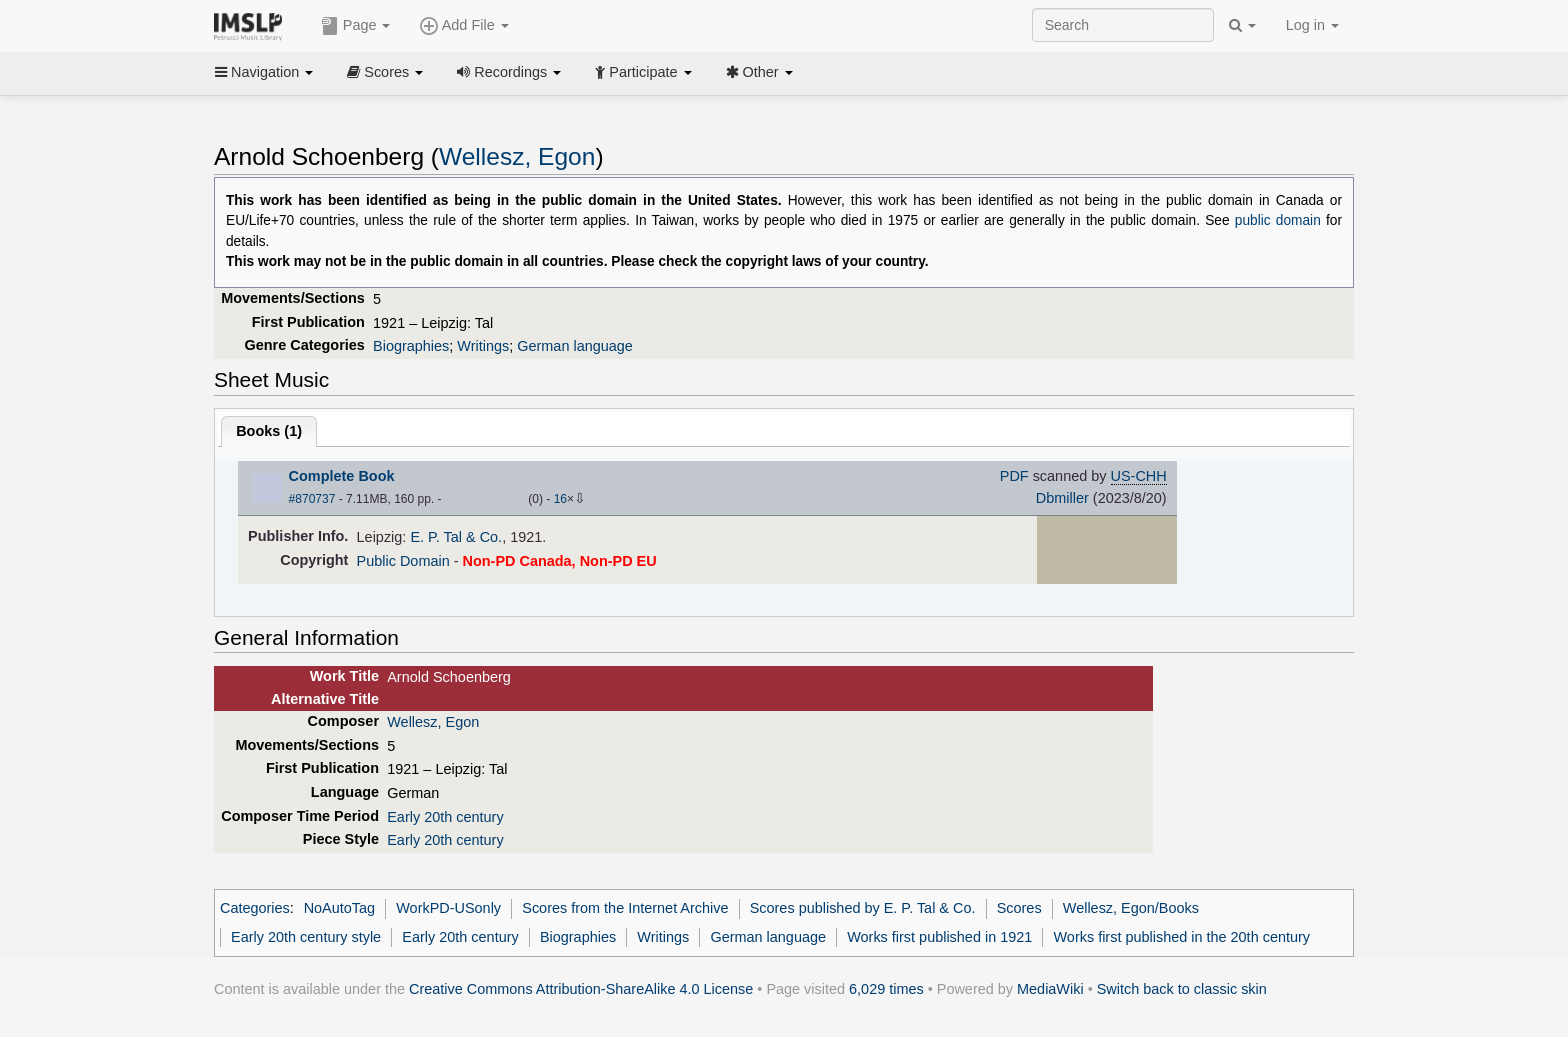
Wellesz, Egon (517, 156)
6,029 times (886, 989)
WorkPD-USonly (448, 908)
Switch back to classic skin (1182, 989)
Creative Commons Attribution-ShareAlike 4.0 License (581, 989)
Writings (483, 346)
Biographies (411, 346)
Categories (255, 908)
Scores (385, 72)
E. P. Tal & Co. (456, 537)
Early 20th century (445, 817)
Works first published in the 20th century (1181, 937)
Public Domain (403, 561)
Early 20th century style (306, 937)
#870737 (312, 499)
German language (575, 346)
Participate (643, 72)
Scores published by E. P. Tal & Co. (863, 908)
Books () (269, 431)
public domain (1278, 220)
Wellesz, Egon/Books (1131, 908)
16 (560, 499)
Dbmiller (1062, 498)
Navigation (264, 72)
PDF (1014, 476)
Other (759, 72)
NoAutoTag (339, 908)
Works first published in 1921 (939, 937)
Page (356, 26)
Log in (1312, 25)
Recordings (509, 72)
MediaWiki (1050, 989)
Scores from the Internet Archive (625, 908)
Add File (464, 26)
